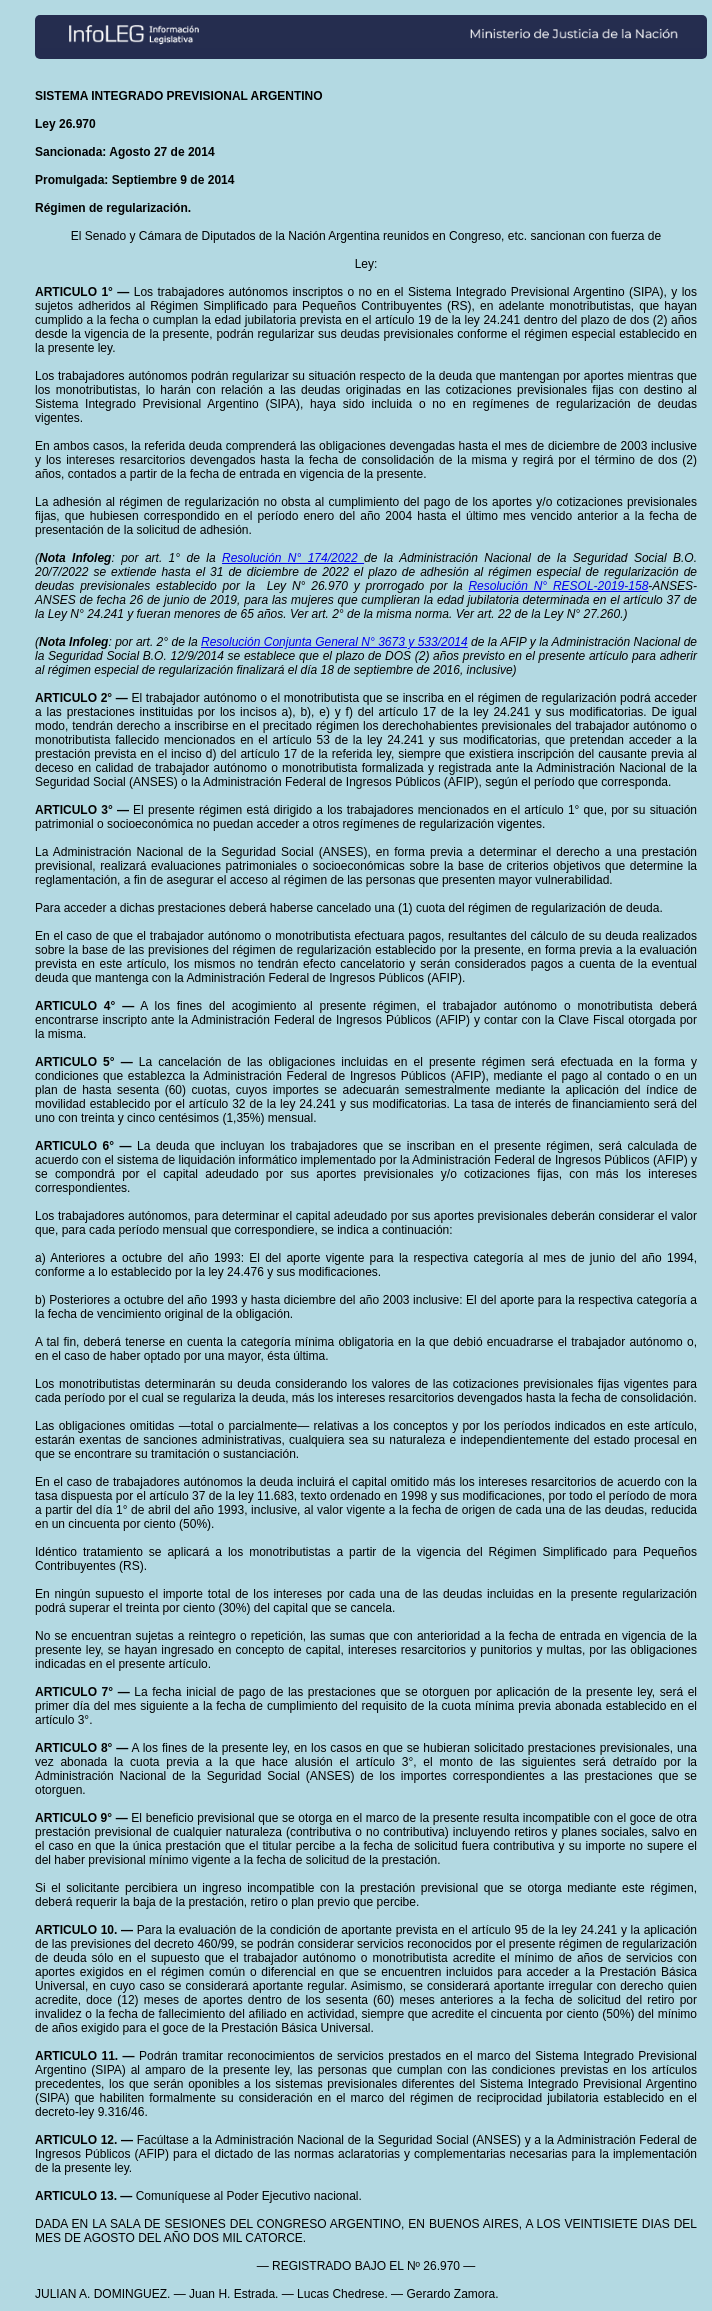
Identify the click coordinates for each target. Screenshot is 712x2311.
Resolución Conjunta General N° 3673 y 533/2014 (334, 642)
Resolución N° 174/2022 (293, 558)
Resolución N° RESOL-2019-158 (558, 586)
